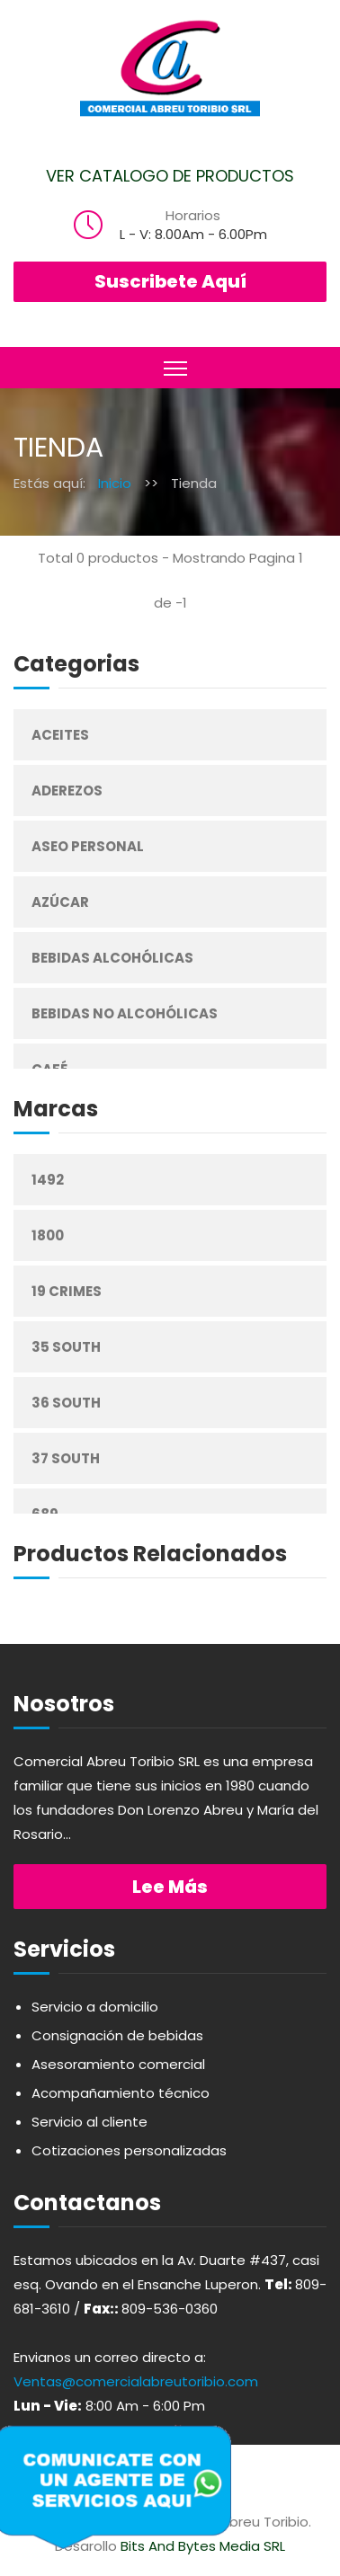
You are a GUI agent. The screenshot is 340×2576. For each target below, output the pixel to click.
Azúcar (60, 902)
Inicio (114, 483)
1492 (47, 1179)
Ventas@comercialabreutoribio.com (135, 2381)
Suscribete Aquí (170, 281)
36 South (66, 1402)
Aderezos (67, 790)
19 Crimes (66, 1291)
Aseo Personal (87, 846)
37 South (65, 1458)
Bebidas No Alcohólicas (124, 1013)
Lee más (170, 1886)
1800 (47, 1235)
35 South (66, 1346)
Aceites (60, 734)
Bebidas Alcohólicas (112, 957)
